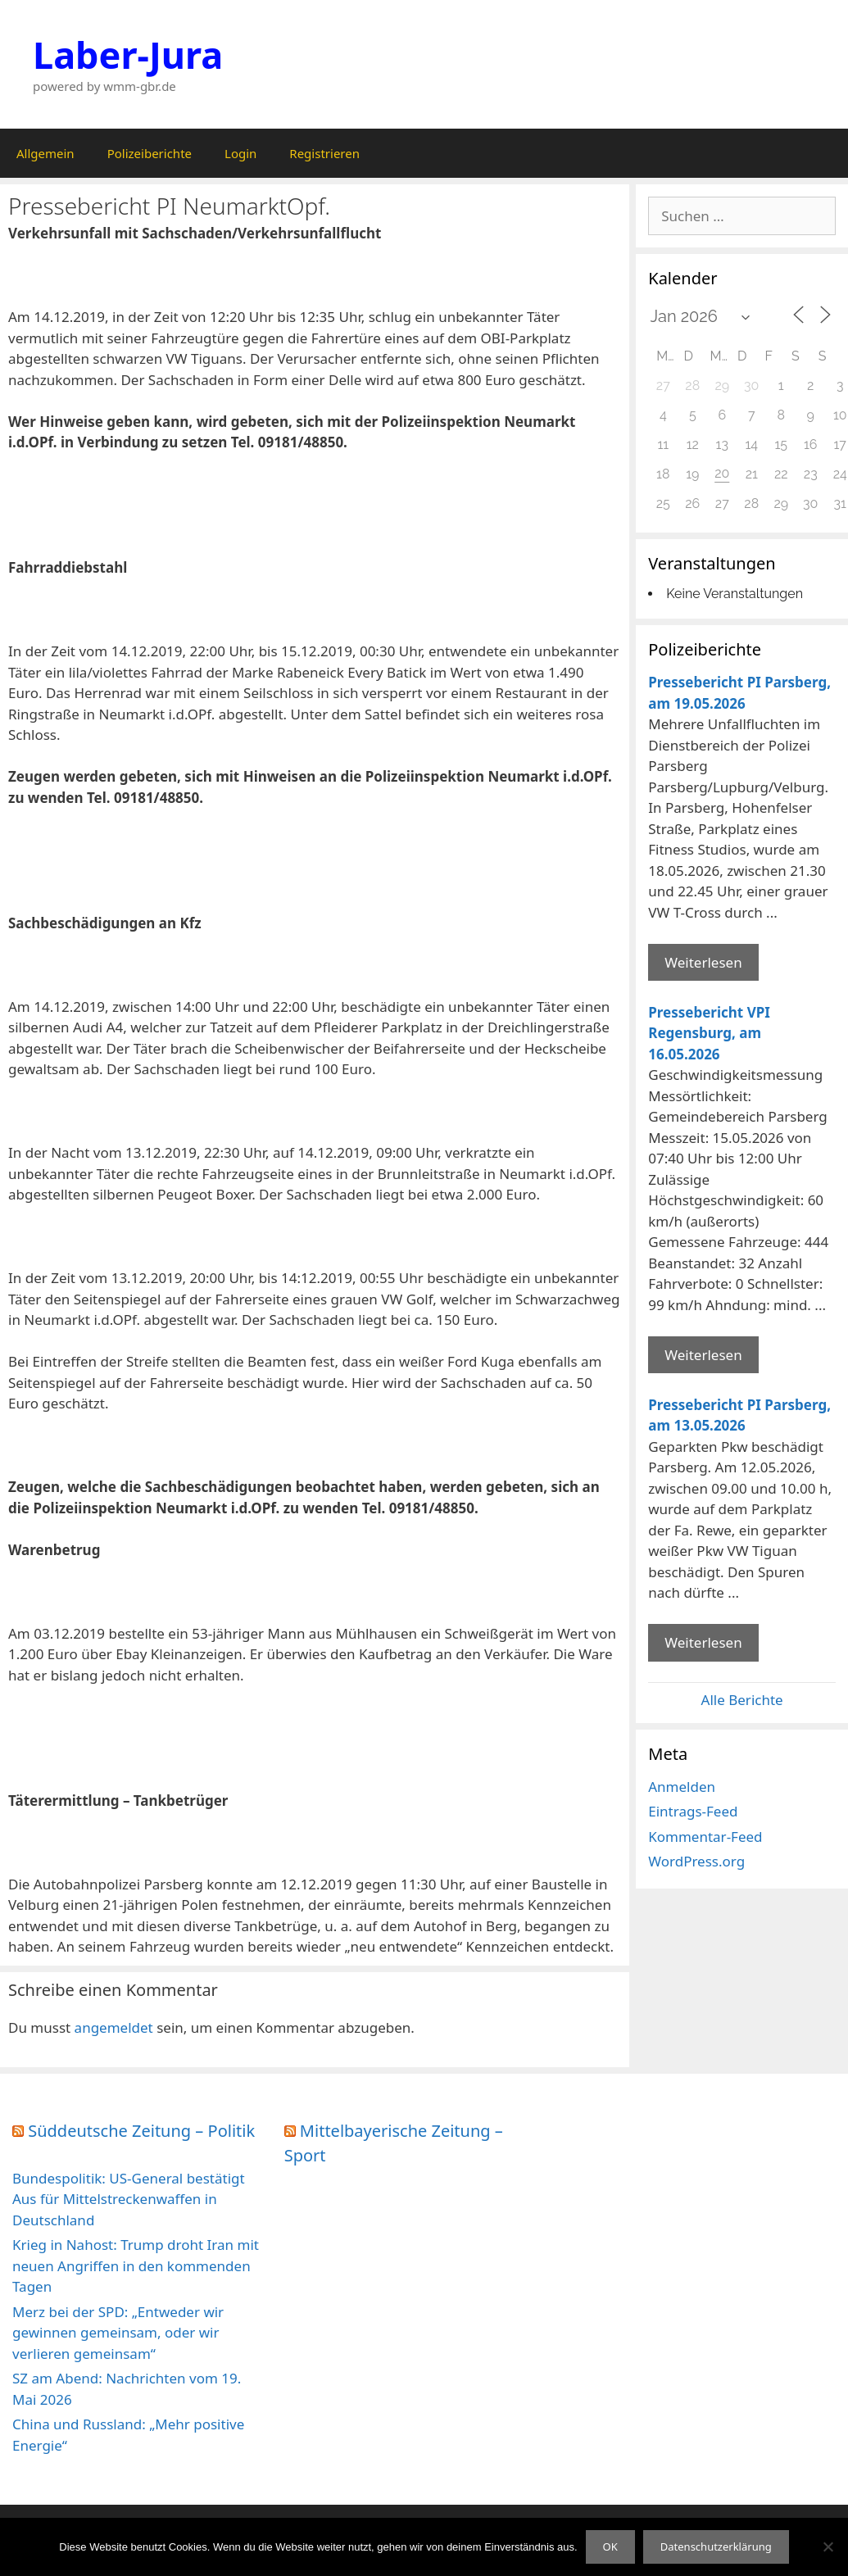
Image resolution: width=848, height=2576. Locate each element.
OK (610, 2546)
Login (240, 153)
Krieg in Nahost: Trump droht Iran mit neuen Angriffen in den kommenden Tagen (135, 2265)
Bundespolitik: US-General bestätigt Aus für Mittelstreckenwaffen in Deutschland (128, 2199)
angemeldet (114, 2027)
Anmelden (681, 1786)
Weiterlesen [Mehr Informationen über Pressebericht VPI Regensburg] (702, 1354)
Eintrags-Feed (692, 1811)
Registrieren (324, 153)
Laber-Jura (128, 54)
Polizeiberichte (149, 153)
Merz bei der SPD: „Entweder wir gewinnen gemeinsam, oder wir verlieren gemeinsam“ (118, 2332)
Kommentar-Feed (705, 1836)
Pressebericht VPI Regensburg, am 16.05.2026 (709, 1033)
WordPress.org (696, 1861)
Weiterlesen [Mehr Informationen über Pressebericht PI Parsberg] (702, 962)
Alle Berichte (742, 1699)
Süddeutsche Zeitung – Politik (141, 2131)
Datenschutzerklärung (716, 2546)
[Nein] (827, 2546)
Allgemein (45, 153)
